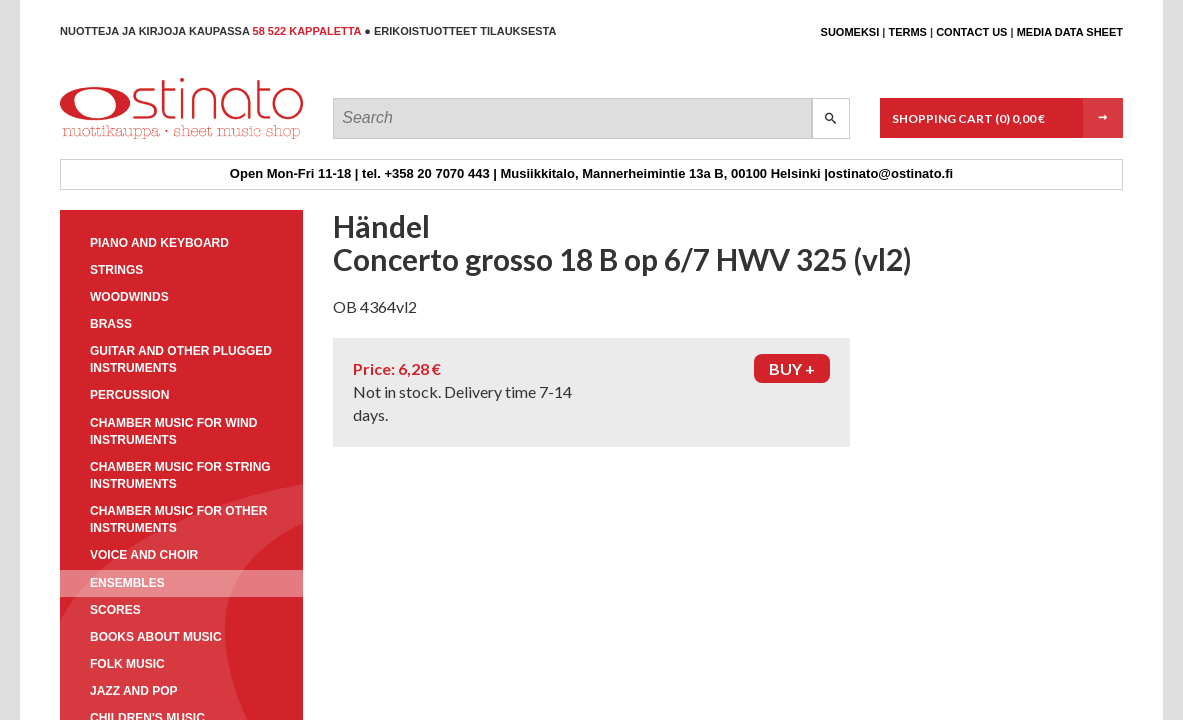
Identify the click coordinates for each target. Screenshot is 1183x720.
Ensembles (127, 583)
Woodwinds (129, 297)
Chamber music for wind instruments (173, 431)
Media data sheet (1070, 32)
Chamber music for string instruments (180, 475)
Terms (907, 32)
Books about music (156, 637)
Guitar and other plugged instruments (181, 359)
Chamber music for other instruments (178, 519)
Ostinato (150, 138)
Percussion (129, 395)
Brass (111, 324)
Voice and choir (144, 555)
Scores (115, 610)
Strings (116, 270)
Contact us (971, 32)
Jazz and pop (134, 691)
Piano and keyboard (159, 243)
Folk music (127, 664)
